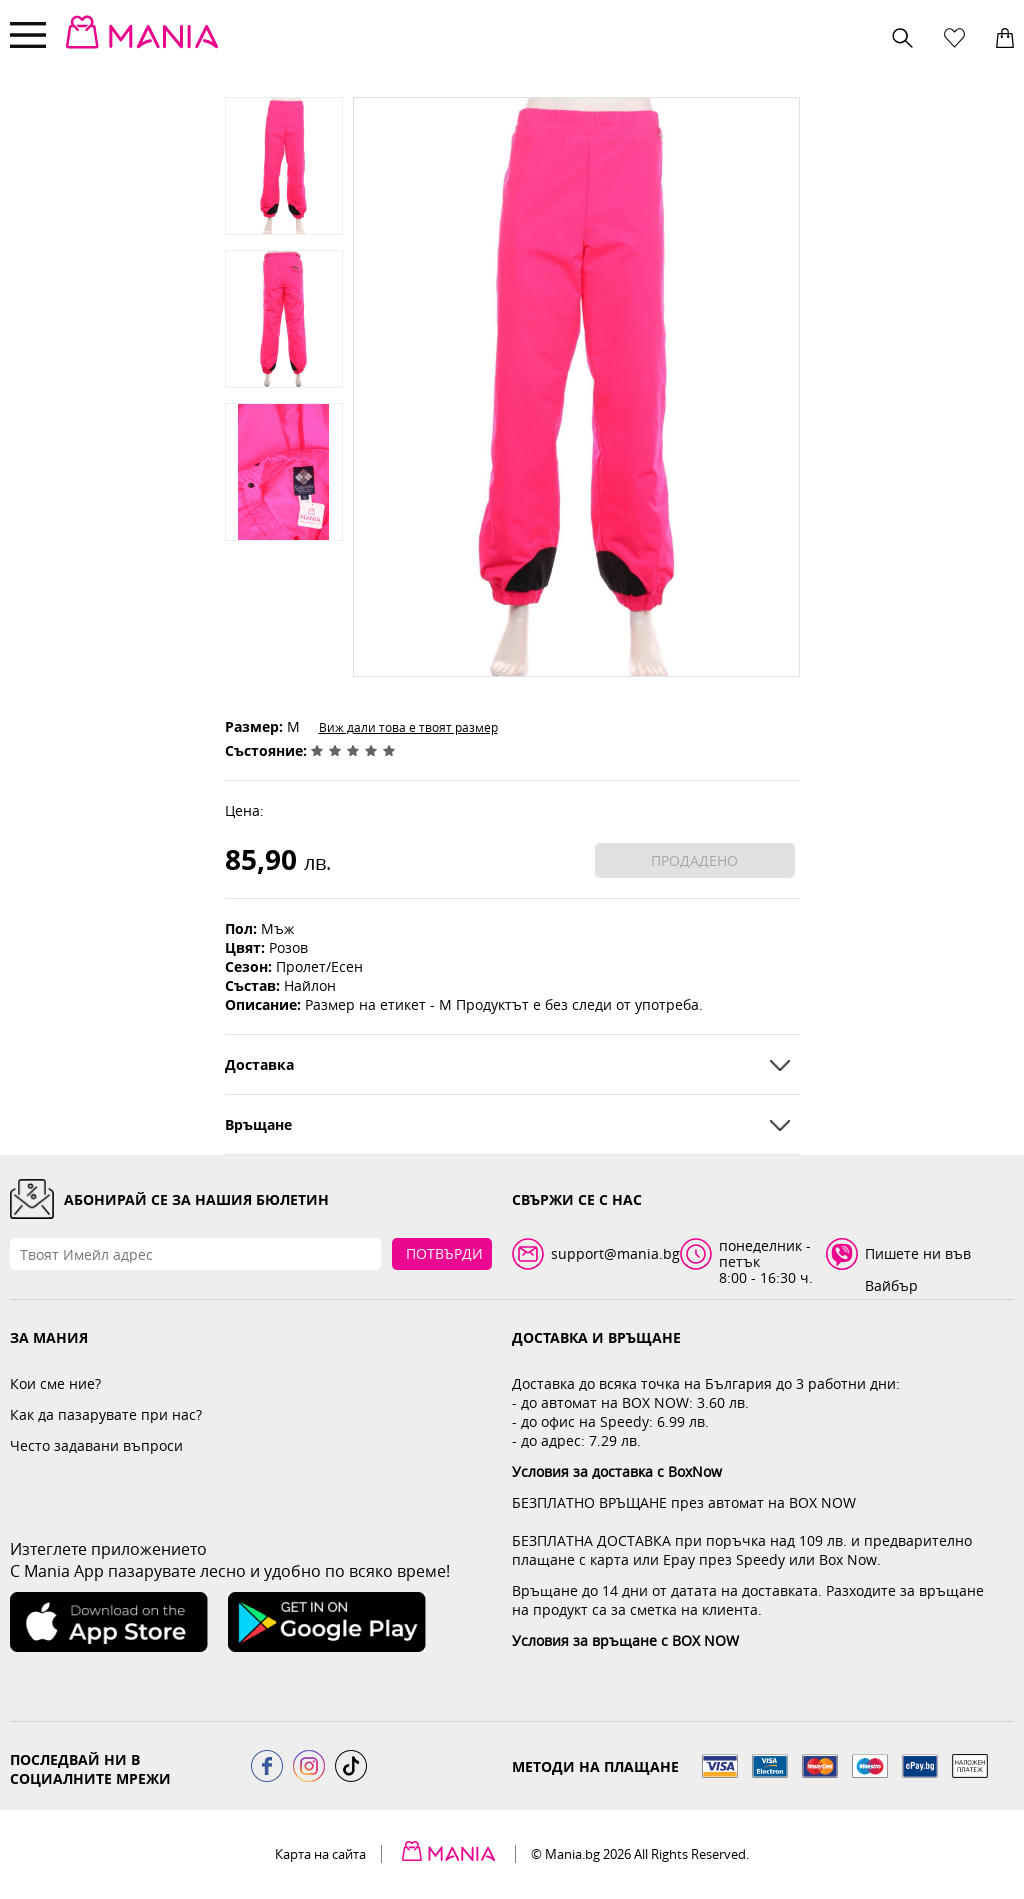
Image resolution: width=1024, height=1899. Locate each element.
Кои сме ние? (55, 1383)
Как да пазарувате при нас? (106, 1414)
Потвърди (444, 1253)
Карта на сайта (320, 1854)
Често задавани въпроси (96, 1445)
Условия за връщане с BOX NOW (625, 1640)
